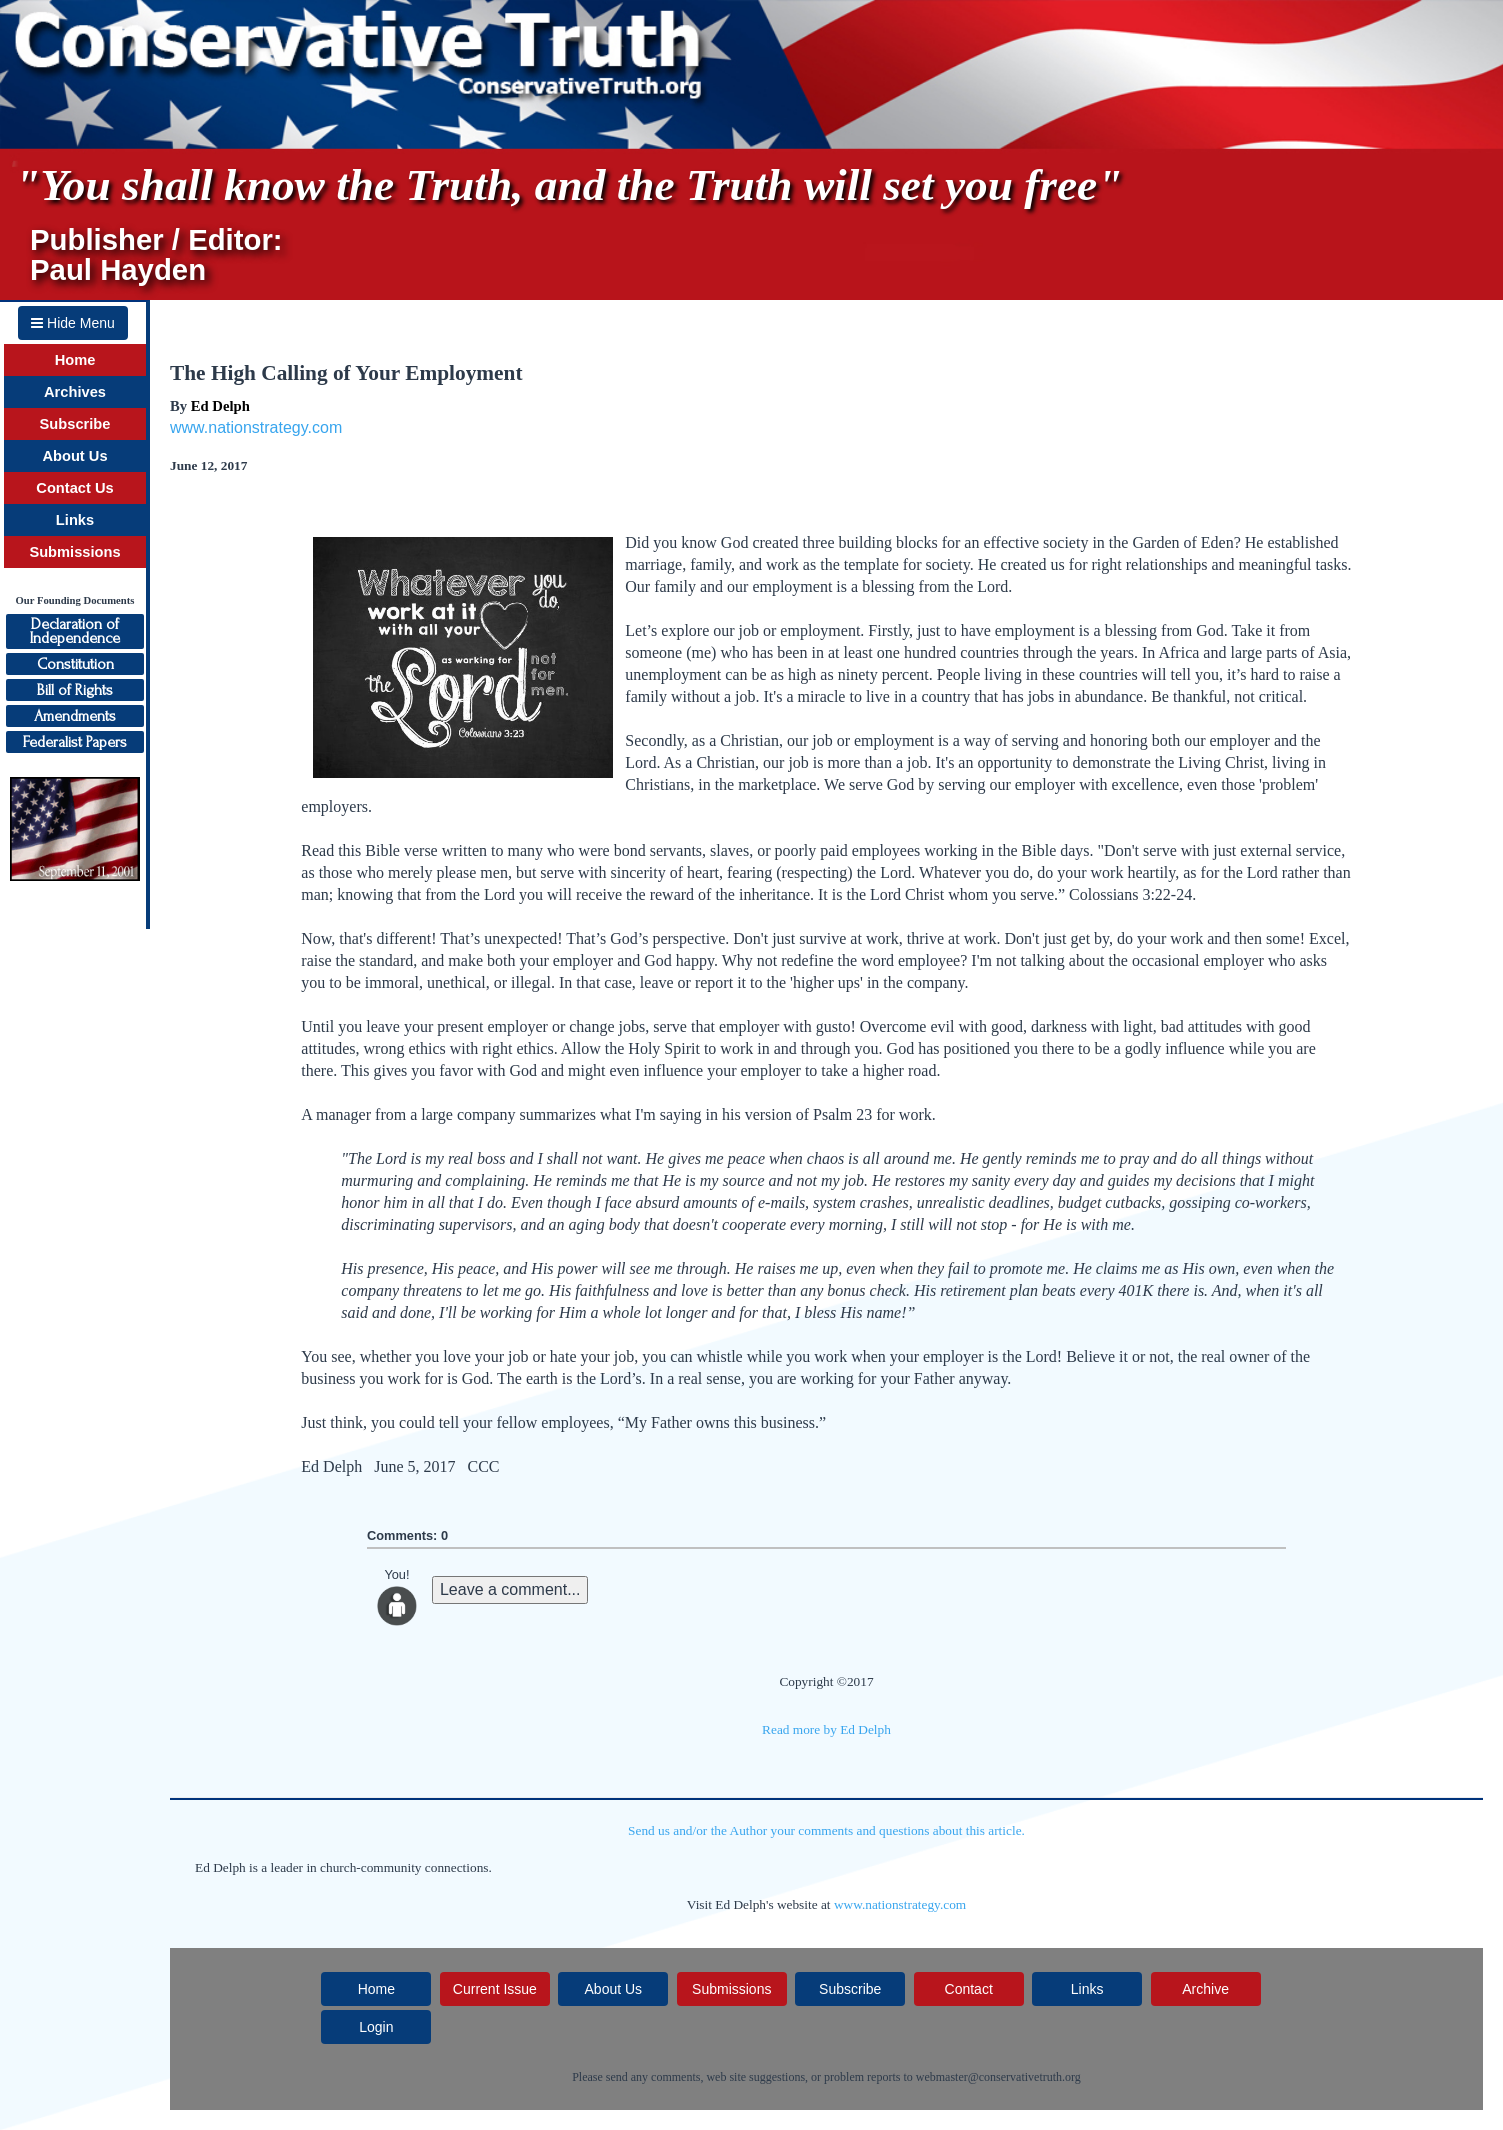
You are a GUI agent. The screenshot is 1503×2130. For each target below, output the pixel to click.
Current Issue (495, 1989)
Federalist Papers (75, 742)
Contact (969, 1989)
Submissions (74, 552)
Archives (75, 392)
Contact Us (74, 488)
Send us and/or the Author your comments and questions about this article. (826, 1830)
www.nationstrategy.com (256, 427)
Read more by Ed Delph (826, 1729)
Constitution (75, 664)
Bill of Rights (75, 690)
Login (376, 2027)
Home (75, 360)
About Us (74, 456)
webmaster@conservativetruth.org (998, 2077)
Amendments (75, 716)
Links (75, 520)
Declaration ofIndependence (75, 631)
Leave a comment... (510, 1589)
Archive (1205, 1989)
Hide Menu (73, 323)
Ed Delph (220, 406)
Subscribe (75, 424)
